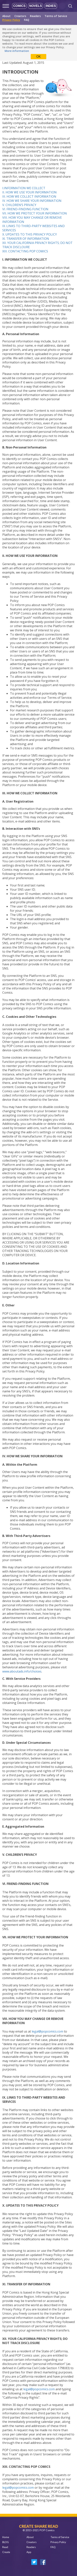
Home (5, 2537)
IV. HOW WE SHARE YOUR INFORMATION (31, 201)
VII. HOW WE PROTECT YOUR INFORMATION (34, 213)
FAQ (26, 20)
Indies (51, 5)
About (6, 16)
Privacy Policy (11, 20)
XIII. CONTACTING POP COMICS (25, 251)
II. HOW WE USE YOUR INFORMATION (29, 192)
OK (38, 56)
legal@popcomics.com (47, 2031)
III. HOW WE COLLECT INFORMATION (29, 196)
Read (5, 2547)
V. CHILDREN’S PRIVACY (19, 205)
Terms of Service (56, 16)
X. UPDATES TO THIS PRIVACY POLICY (29, 234)
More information (17, 51)
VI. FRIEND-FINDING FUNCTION (25, 209)
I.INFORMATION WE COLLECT (23, 188)
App (28, 2552)
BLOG (5, 2542)
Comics (19, 5)
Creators (20, 16)
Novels (35, 5)
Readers (35, 16)
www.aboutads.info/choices (21, 1671)
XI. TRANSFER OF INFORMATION (25, 238)
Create (6, 2552)
